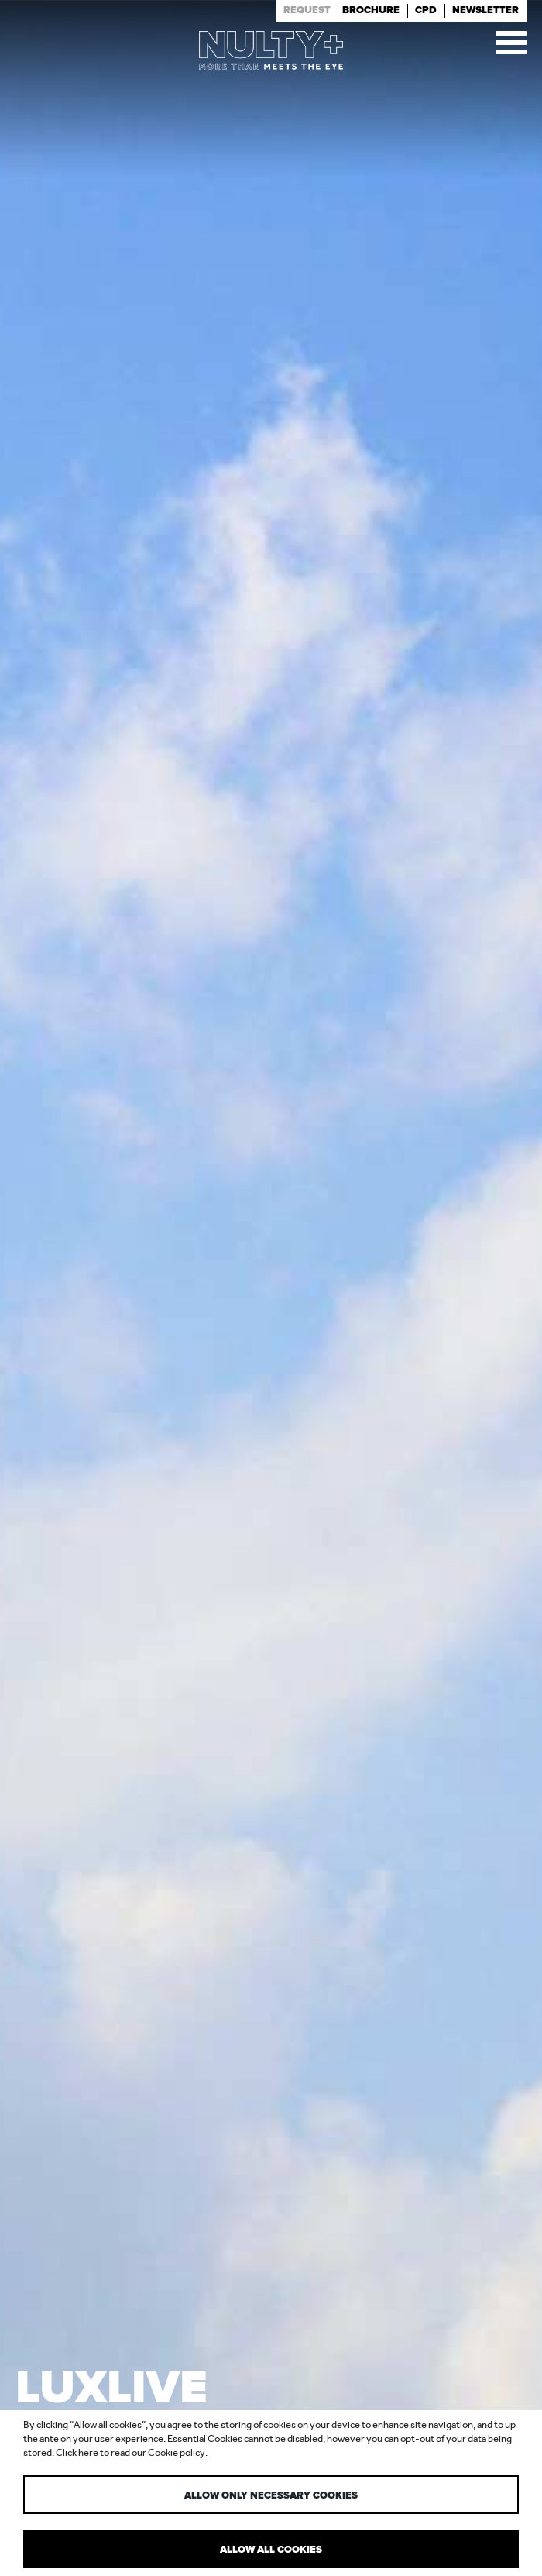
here (88, 2452)
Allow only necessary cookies (271, 2495)
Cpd (426, 10)
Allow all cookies (271, 2550)
